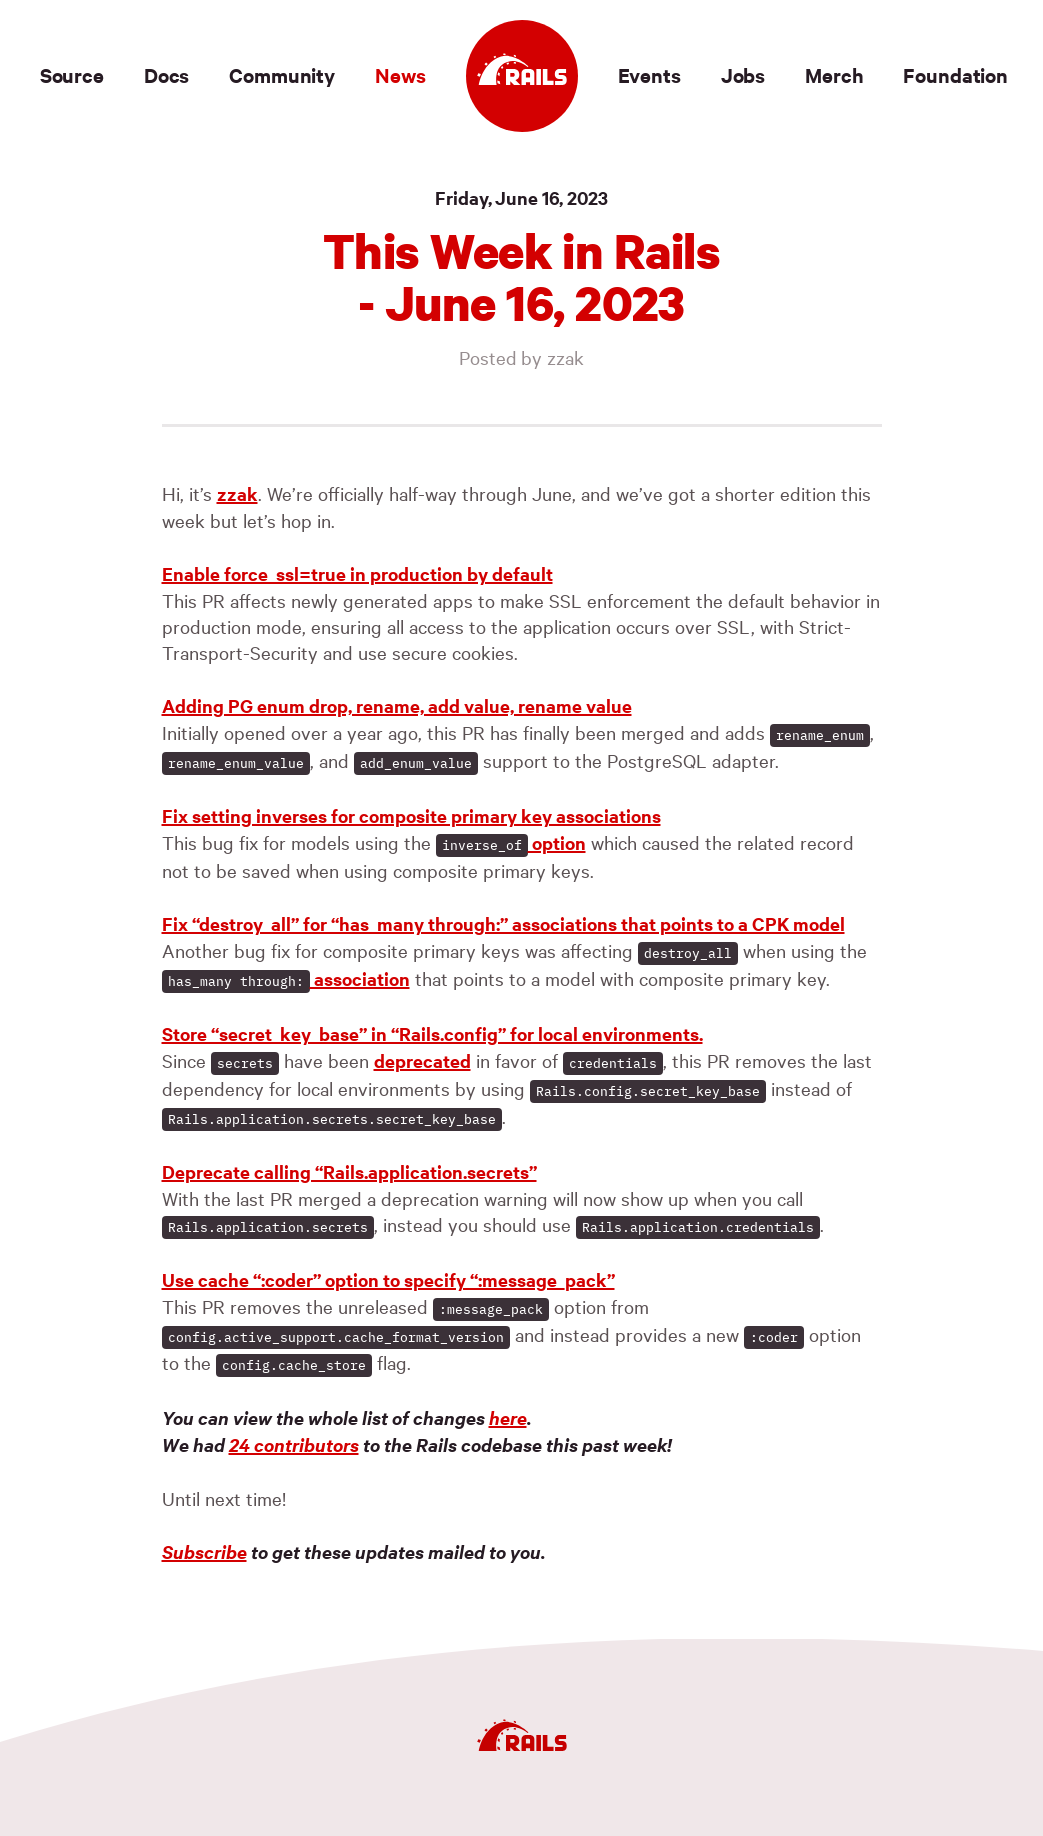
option (511, 842)
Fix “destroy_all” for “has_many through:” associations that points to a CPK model (503, 923)
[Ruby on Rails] (522, 76)
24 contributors (294, 1444)
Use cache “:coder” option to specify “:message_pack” (388, 1279)
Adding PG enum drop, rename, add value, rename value (397, 705)
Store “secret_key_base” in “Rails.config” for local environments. (432, 1033)
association (286, 978)
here (508, 1417)
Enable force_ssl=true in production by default (357, 573)
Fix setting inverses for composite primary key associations (411, 815)
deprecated (422, 1060)
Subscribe (204, 1551)
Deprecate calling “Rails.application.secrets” (349, 1171)
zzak (237, 493)
